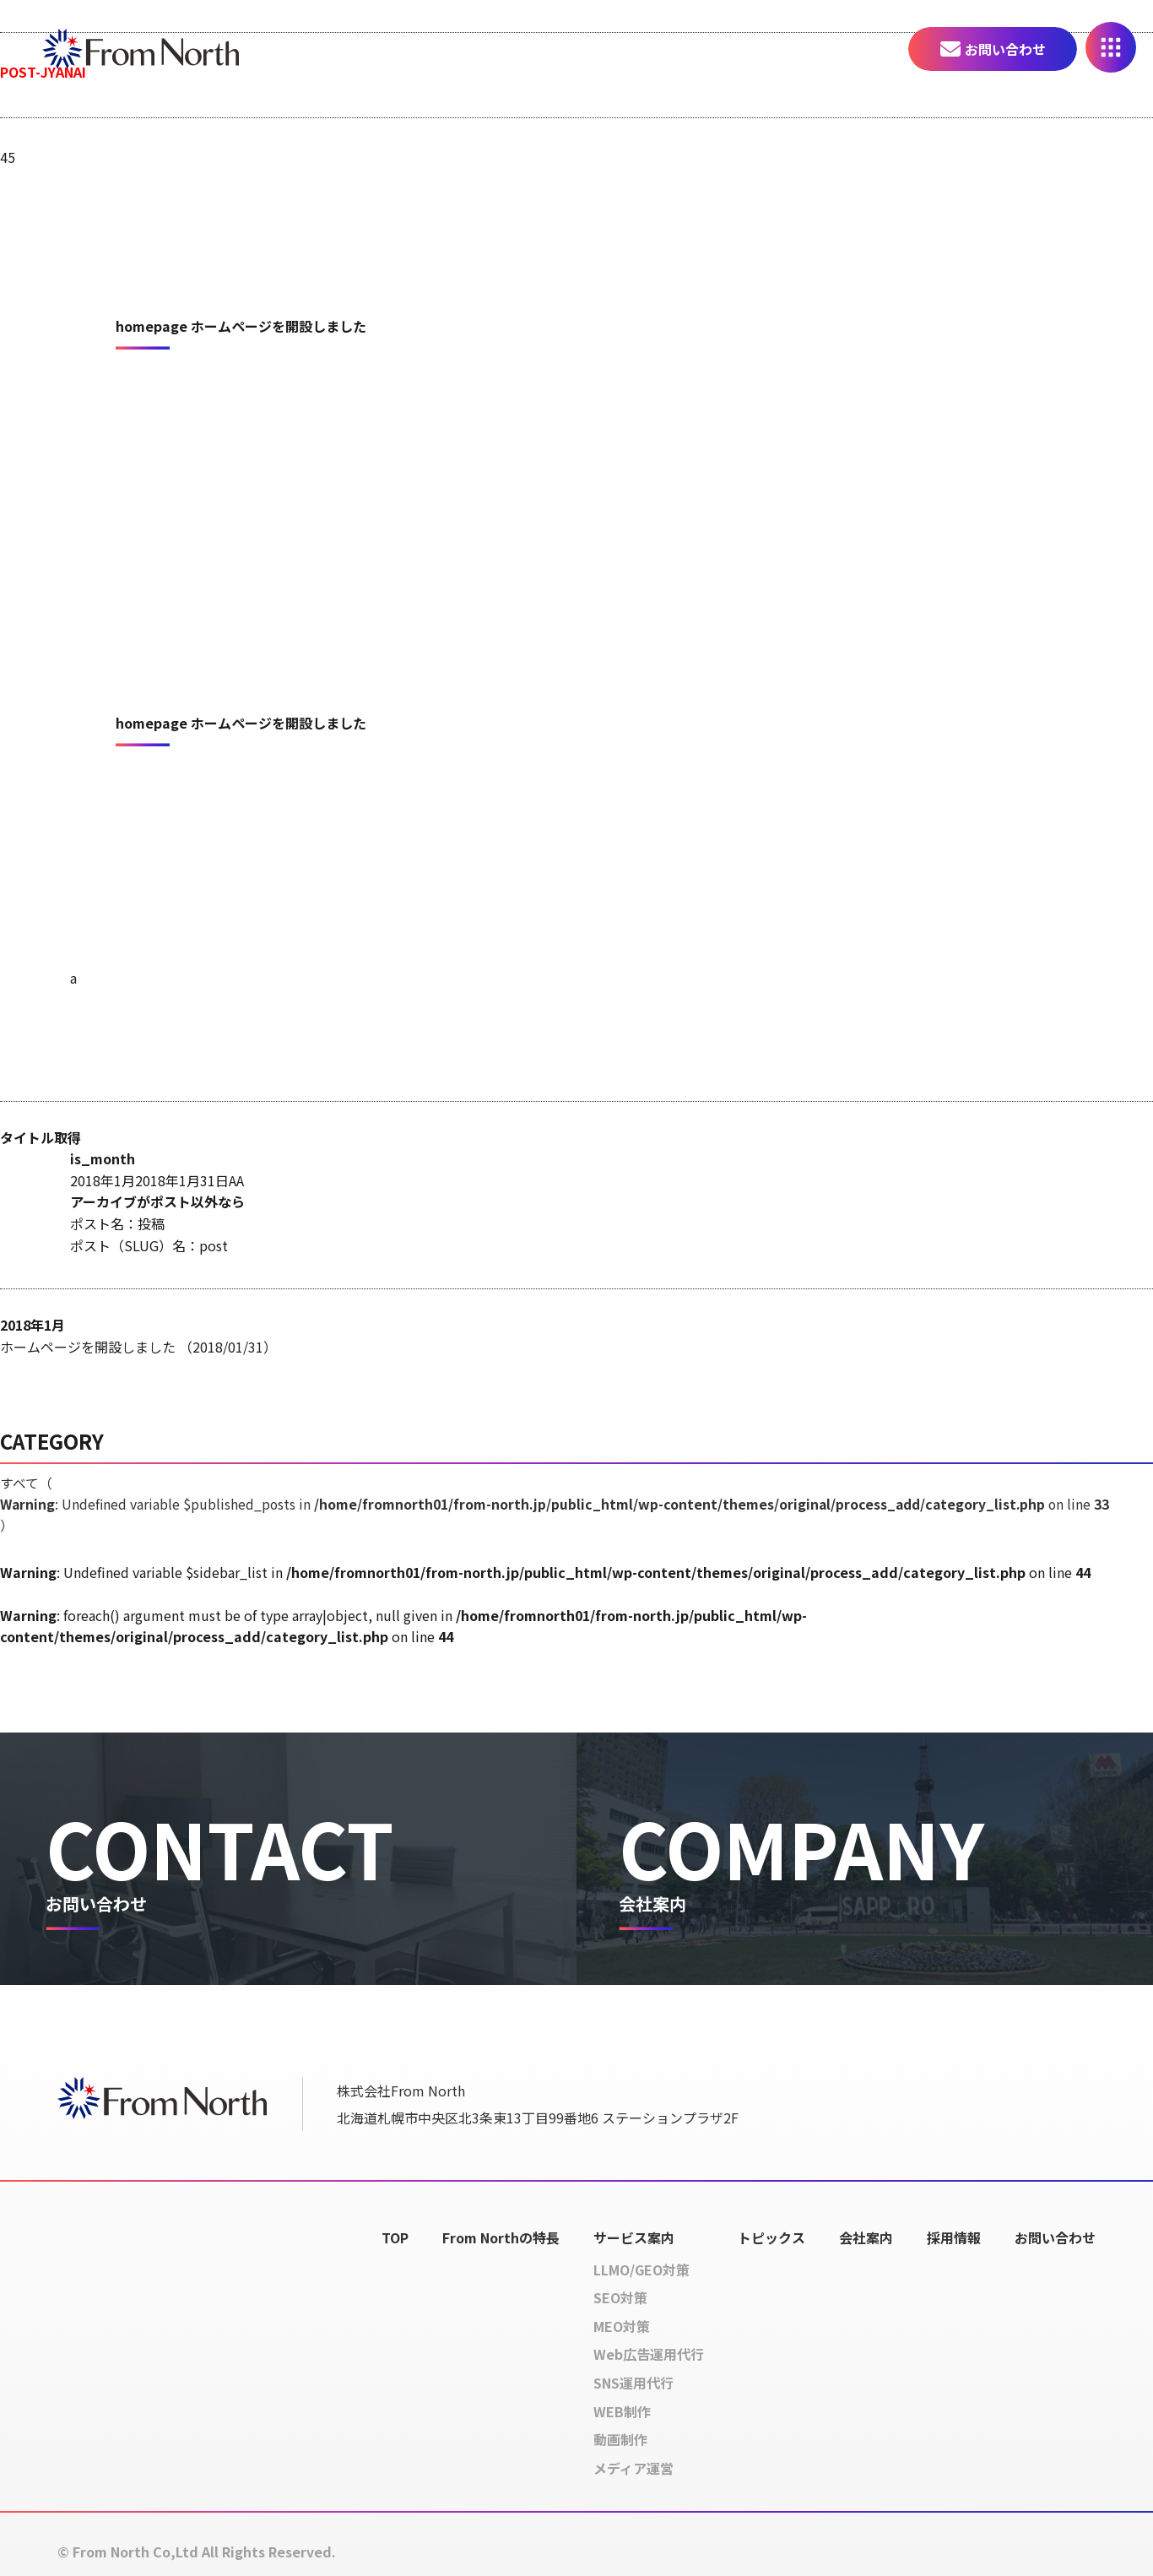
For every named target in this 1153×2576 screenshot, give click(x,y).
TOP (395, 2237)
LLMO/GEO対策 (641, 2269)
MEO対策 (621, 2326)
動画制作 (620, 2440)
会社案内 (866, 2237)
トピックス (771, 2237)
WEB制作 (622, 2411)
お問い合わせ (1005, 49)
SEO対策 (620, 2298)
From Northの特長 (501, 2237)
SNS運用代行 (633, 2383)
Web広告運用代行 (648, 2355)
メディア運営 (633, 2468)
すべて (561, 1504)
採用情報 (954, 2237)
